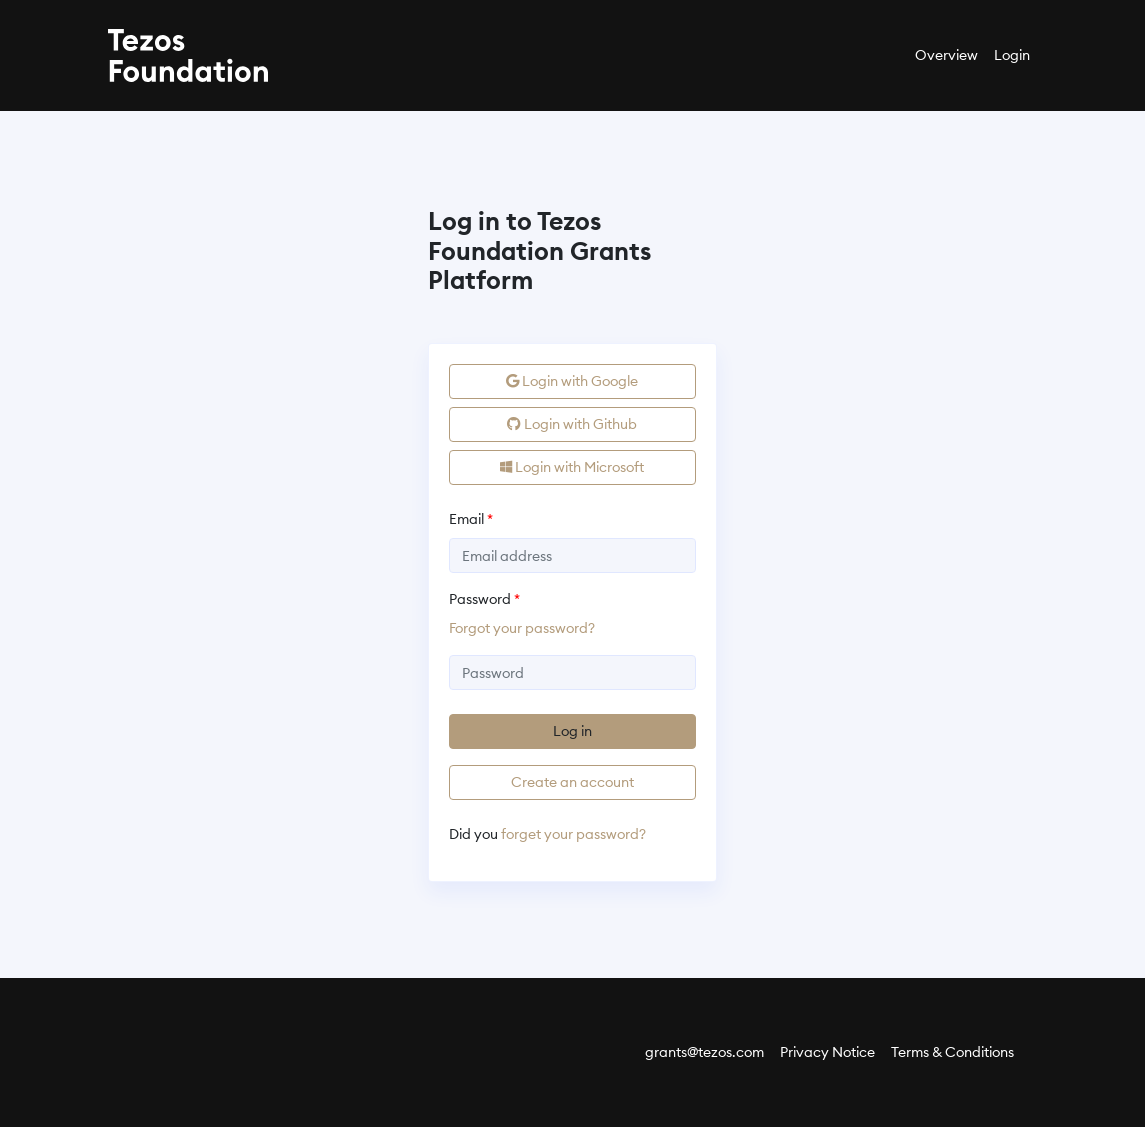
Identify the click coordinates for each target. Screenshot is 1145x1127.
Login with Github (572, 424)
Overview (946, 55)
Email (466, 519)
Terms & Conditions (952, 1052)
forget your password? (573, 834)
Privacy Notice (827, 1052)
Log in (572, 731)
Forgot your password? (522, 628)
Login (1012, 55)
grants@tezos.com (704, 1052)
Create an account (572, 782)
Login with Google (572, 381)
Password (480, 599)
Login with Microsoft (572, 467)
